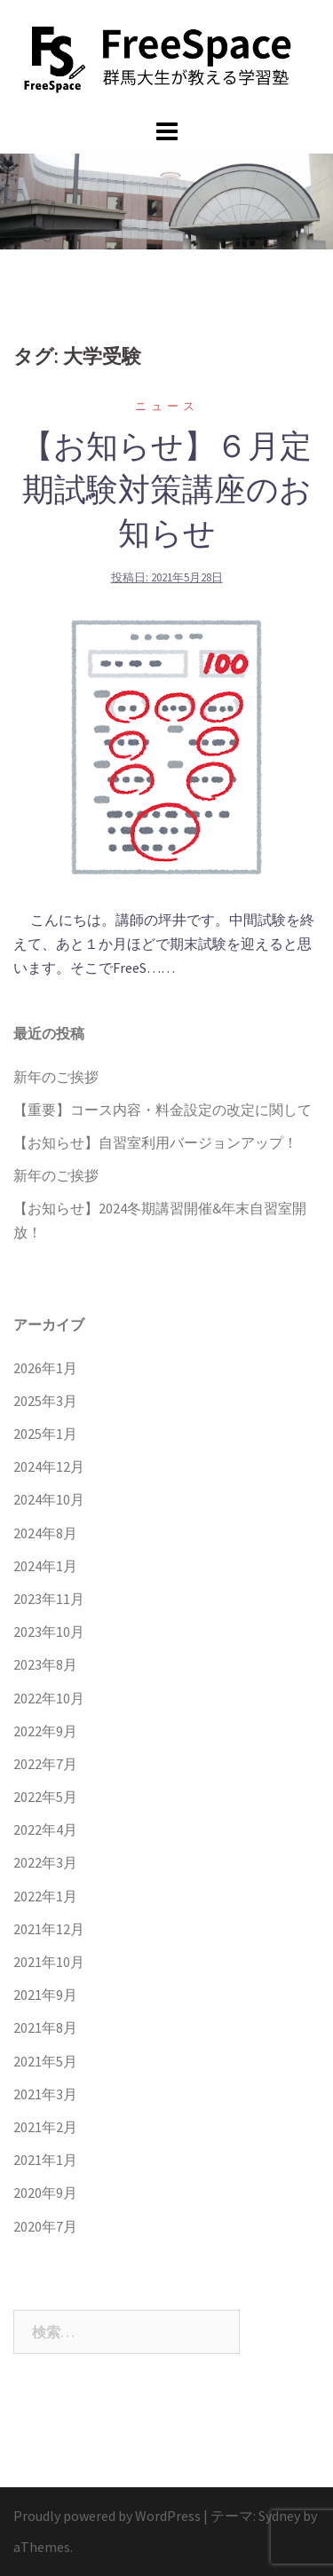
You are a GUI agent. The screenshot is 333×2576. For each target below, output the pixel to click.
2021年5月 (45, 2061)
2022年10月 (48, 1698)
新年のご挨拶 (56, 1077)
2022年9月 (45, 1731)
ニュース (167, 406)
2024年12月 (48, 1466)
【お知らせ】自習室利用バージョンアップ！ (155, 1142)
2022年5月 (45, 1797)
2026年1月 (45, 1368)
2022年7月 (45, 1764)
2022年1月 (45, 1896)
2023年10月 (48, 1631)
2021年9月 (45, 1994)
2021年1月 (45, 2160)
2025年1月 (45, 1433)
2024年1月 (45, 1566)
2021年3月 (45, 2094)
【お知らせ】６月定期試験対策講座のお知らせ (166, 489)
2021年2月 (45, 2127)
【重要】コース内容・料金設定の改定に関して (162, 1109)
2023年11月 (48, 1599)
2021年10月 (48, 1962)
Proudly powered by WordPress (107, 2516)
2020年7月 (45, 2226)
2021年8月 (45, 2027)
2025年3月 (45, 1401)
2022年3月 (45, 1862)
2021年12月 (48, 1929)
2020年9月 (45, 2192)
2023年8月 (45, 1664)
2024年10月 (48, 1499)
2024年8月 (45, 1533)
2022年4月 (45, 1829)
